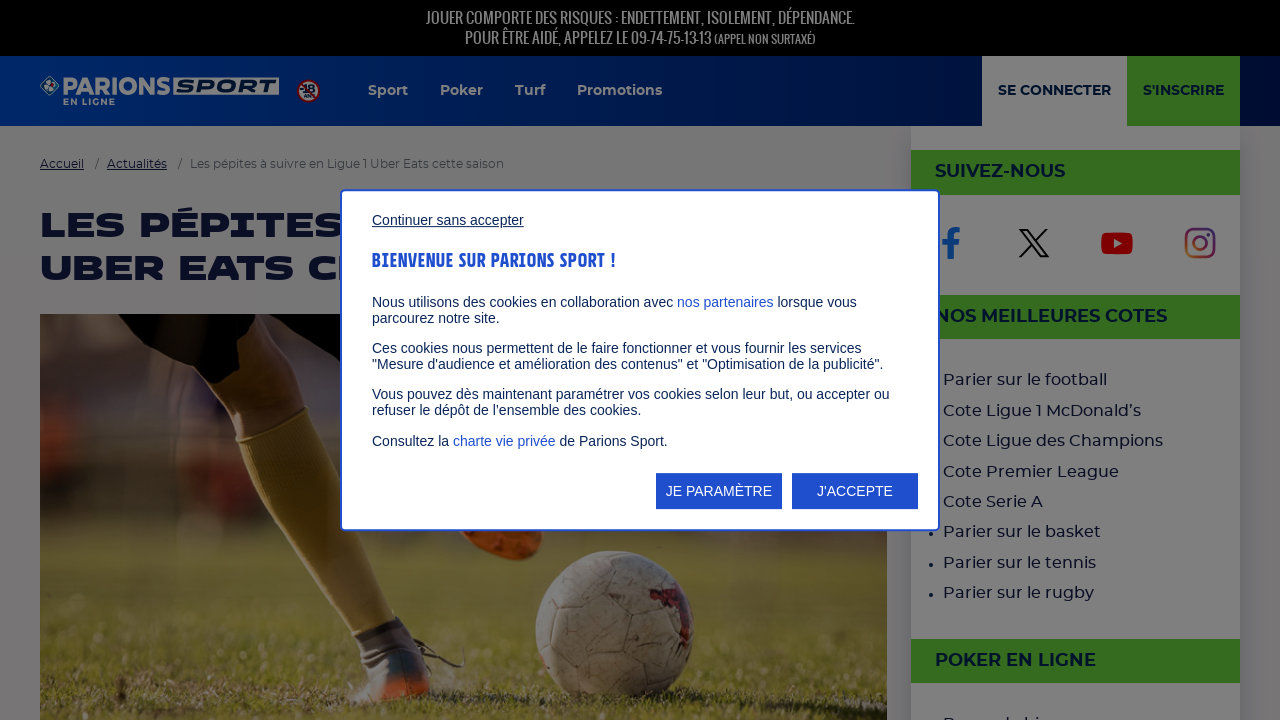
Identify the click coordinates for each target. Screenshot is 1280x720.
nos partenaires (725, 302)
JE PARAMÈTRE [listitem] (719, 491)
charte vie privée (504, 441)
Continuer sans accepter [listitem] (448, 220)
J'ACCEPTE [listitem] (855, 491)
